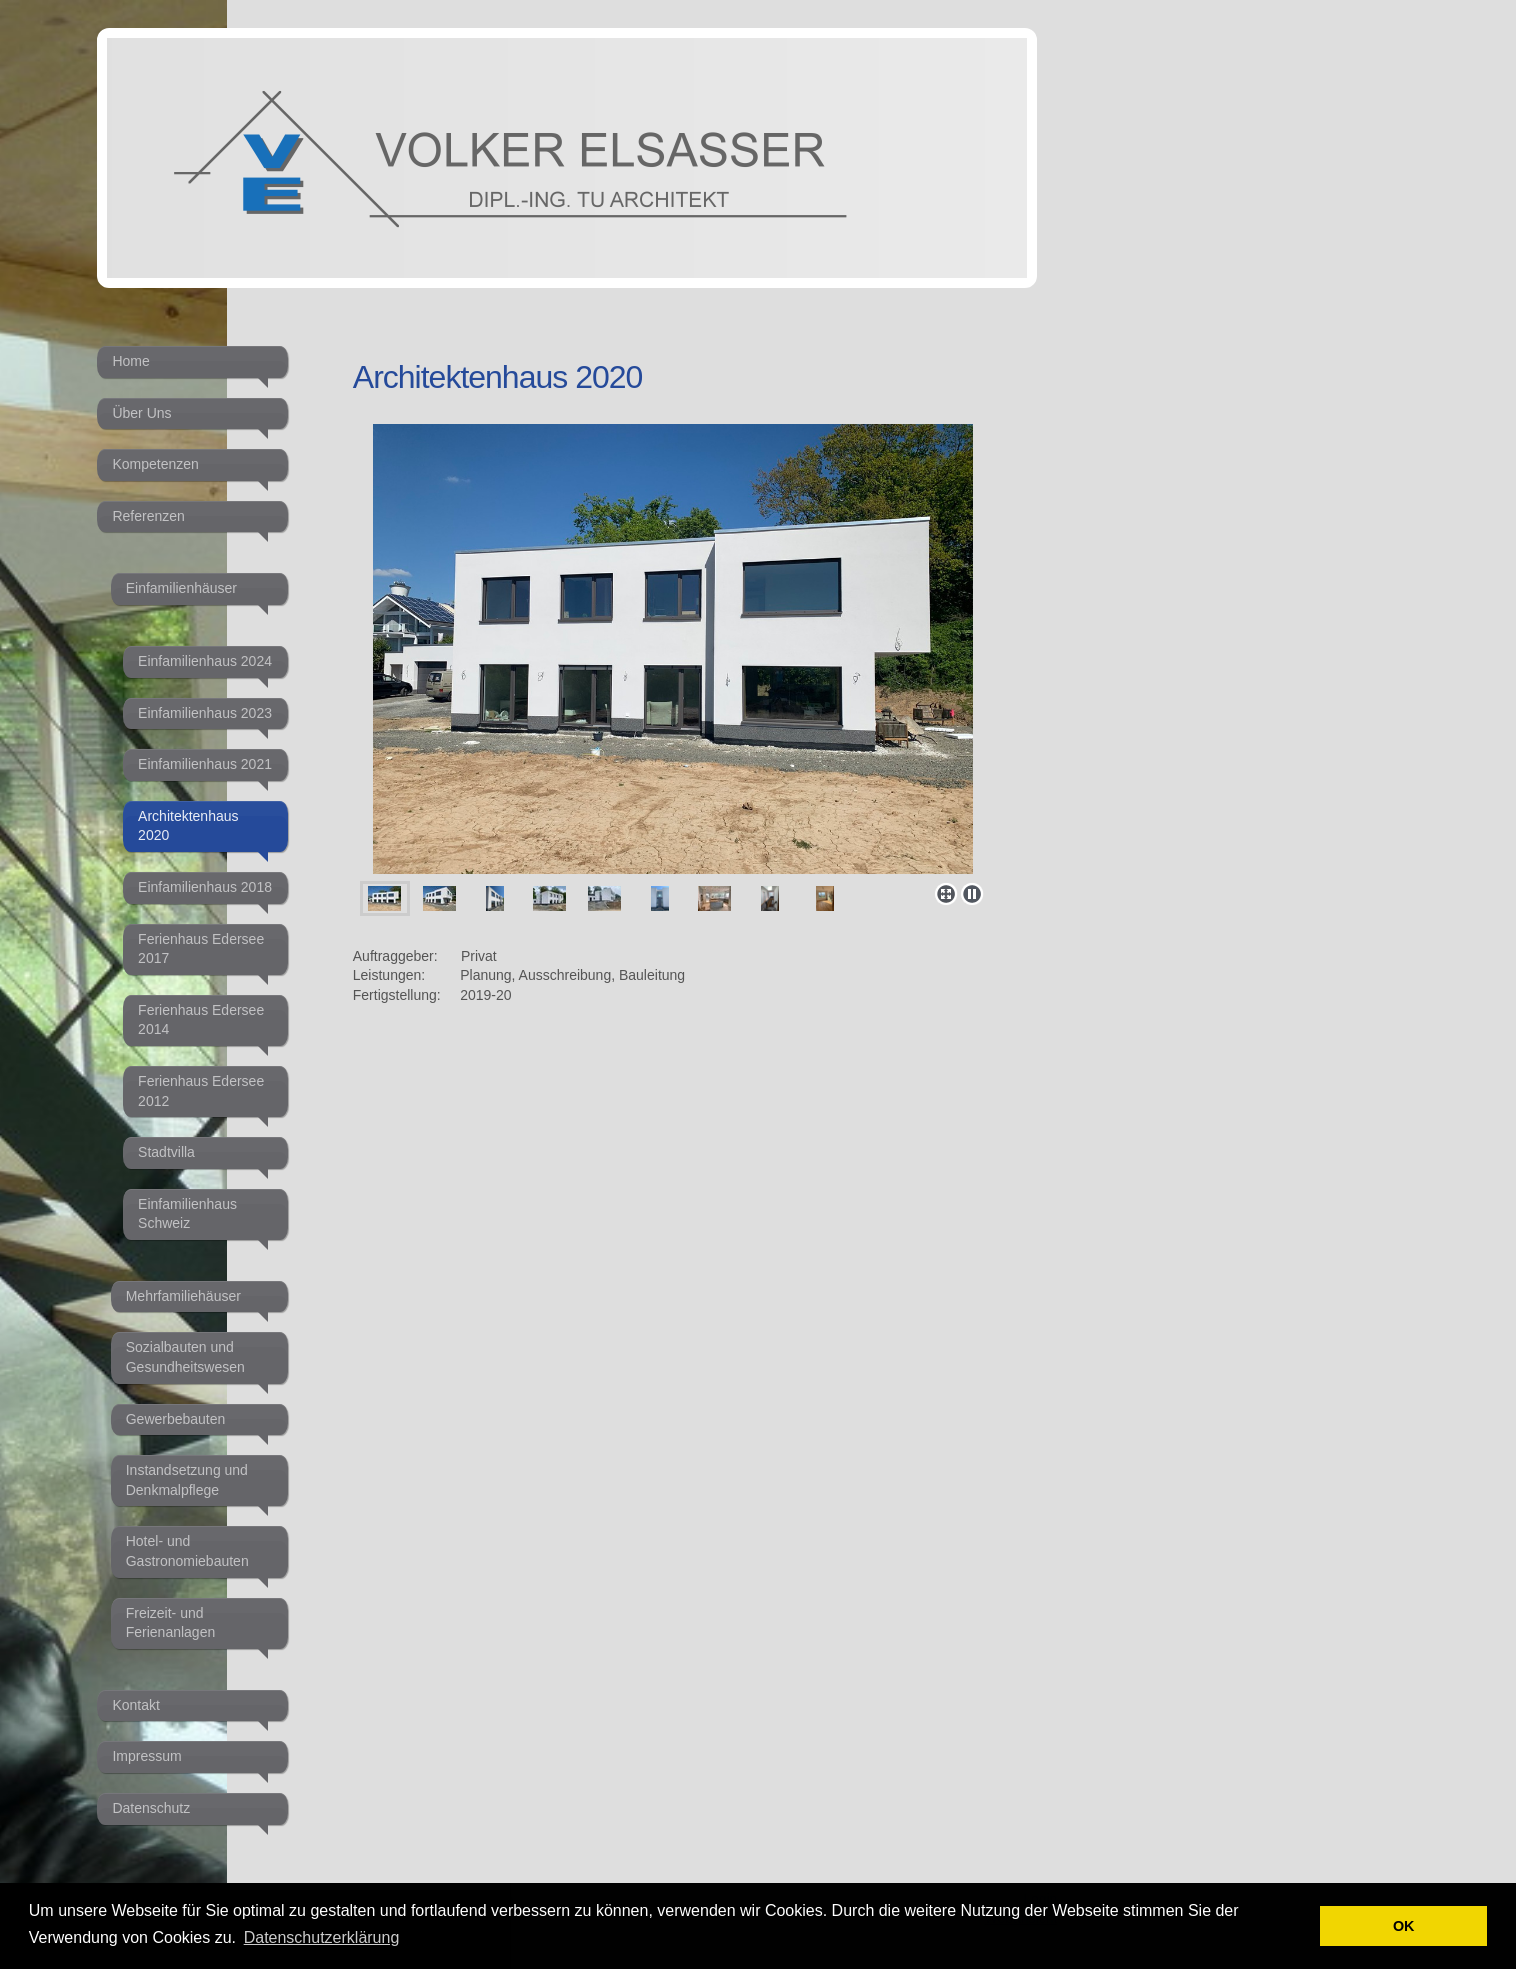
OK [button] (1404, 1926)
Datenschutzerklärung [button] (322, 1937)
